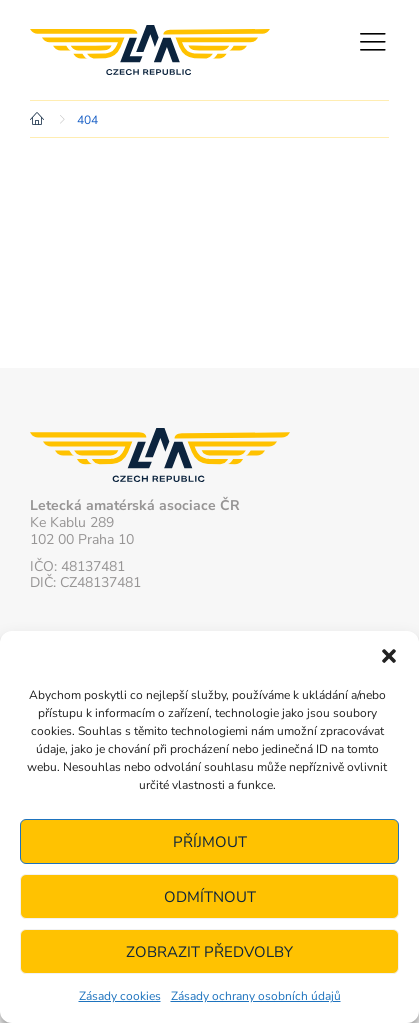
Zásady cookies (120, 996)
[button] (389, 656)
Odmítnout (210, 897)
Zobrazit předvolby (209, 952)
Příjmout (210, 842)
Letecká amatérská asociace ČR (150, 50)
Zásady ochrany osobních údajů (256, 996)
